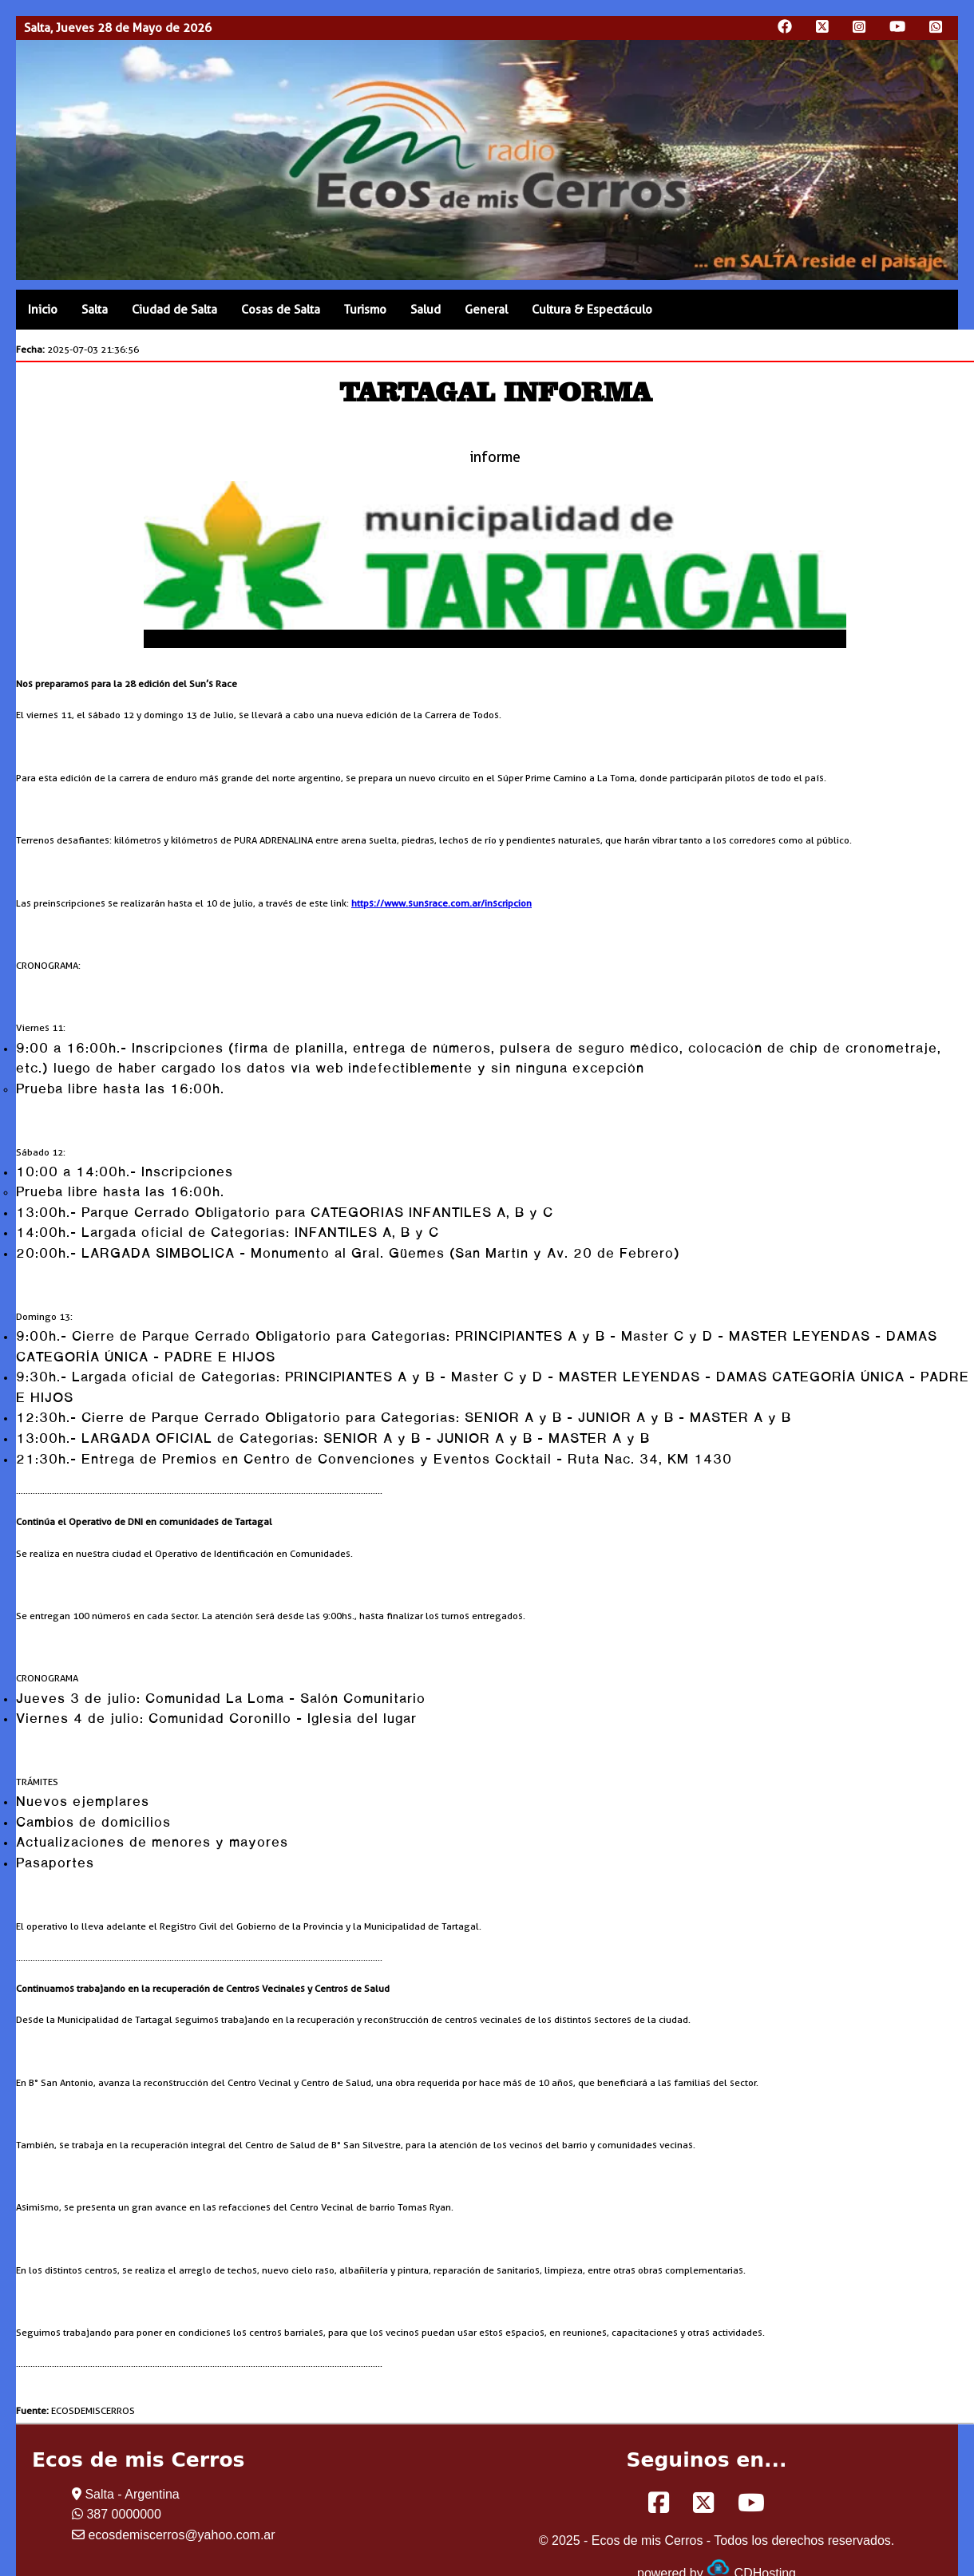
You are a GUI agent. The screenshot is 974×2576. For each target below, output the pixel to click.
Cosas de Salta (280, 309)
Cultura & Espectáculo (592, 309)
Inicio (42, 309)
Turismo (365, 309)
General (486, 309)
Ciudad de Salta (174, 309)
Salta (94, 309)
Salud (425, 309)
